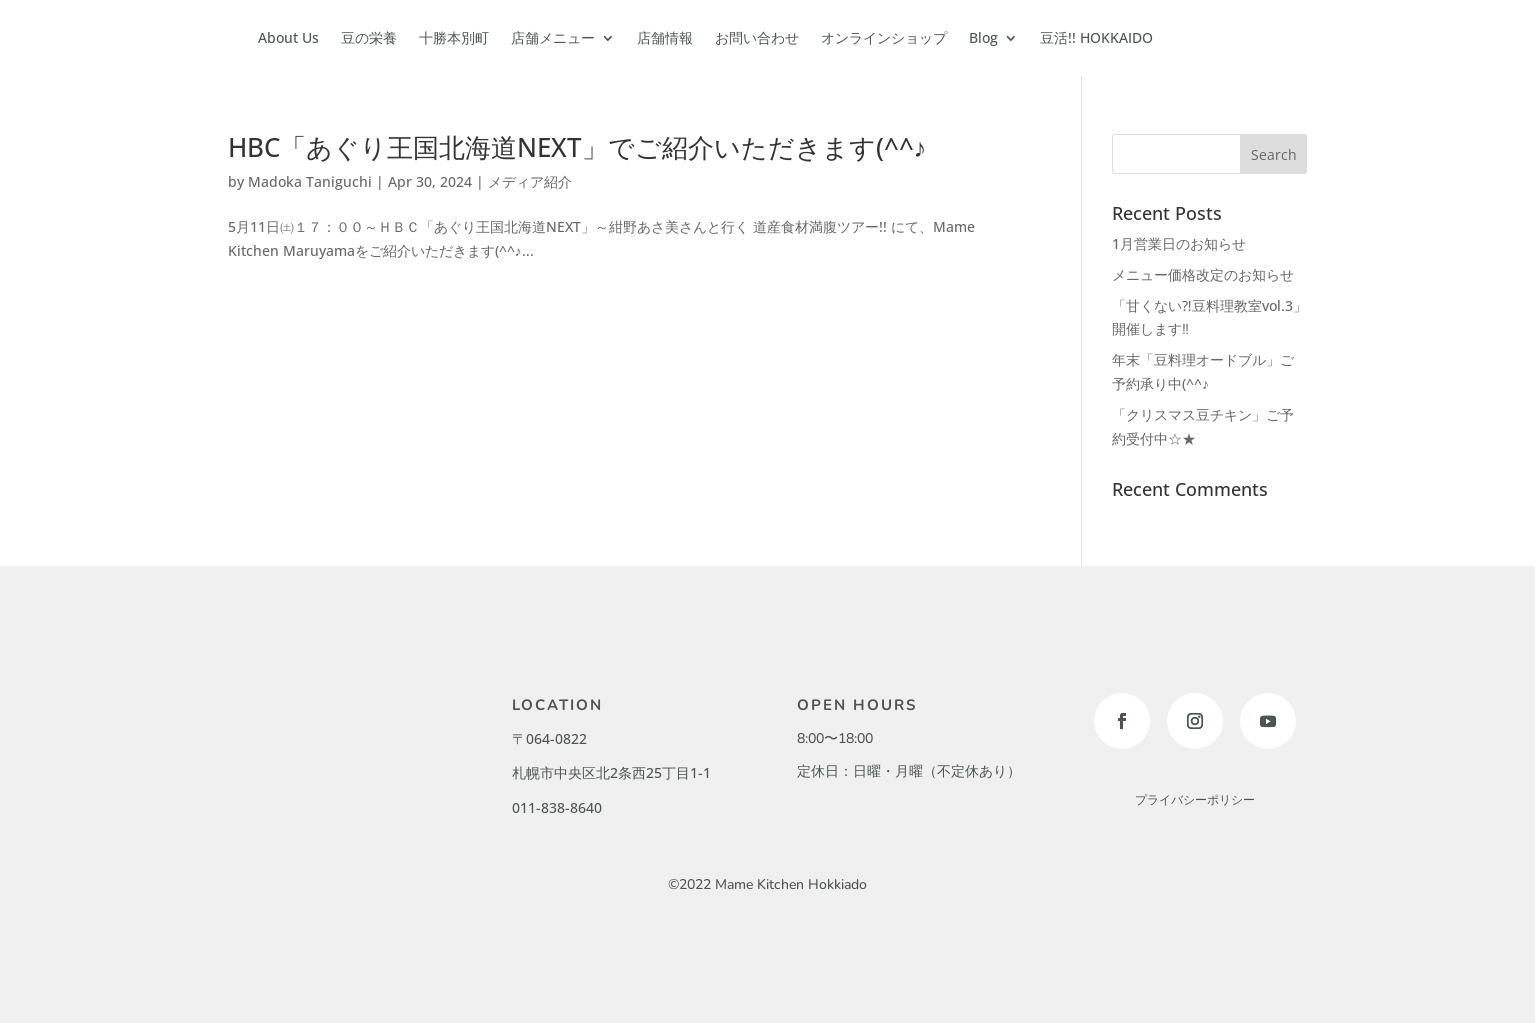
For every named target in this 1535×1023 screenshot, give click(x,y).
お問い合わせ (757, 37)
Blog (983, 37)
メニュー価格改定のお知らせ (1203, 274)
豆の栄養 (369, 37)
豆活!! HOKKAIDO (1096, 37)
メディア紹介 (530, 181)
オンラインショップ (884, 37)
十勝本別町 (454, 37)
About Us (288, 37)
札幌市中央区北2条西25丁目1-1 (611, 772)
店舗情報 (665, 37)
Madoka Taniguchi (310, 181)
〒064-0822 (549, 738)
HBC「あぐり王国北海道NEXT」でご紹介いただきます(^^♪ (577, 147)
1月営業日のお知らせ (1179, 243)
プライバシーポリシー (1195, 800)
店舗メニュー (553, 37)
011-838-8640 (557, 807)
